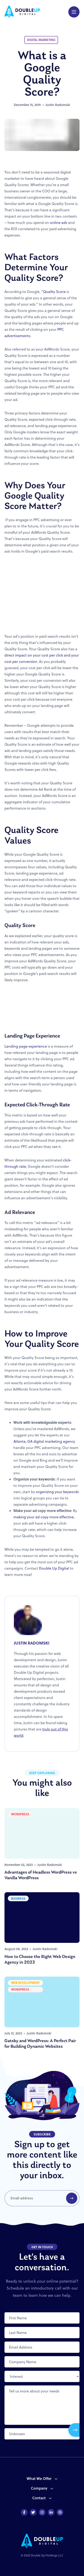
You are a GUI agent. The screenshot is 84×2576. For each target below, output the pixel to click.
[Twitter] (33, 2512)
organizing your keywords (57, 1491)
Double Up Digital (54, 1568)
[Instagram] (42, 2512)
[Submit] (74, 2430)
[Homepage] (42, 2541)
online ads (58, 222)
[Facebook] (24, 2512)
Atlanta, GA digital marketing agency (44, 1441)
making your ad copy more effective (43, 1516)
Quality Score (54, 291)
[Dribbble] (60, 2512)
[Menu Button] (74, 12)
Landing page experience (25, 1046)
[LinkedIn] (51, 2512)
